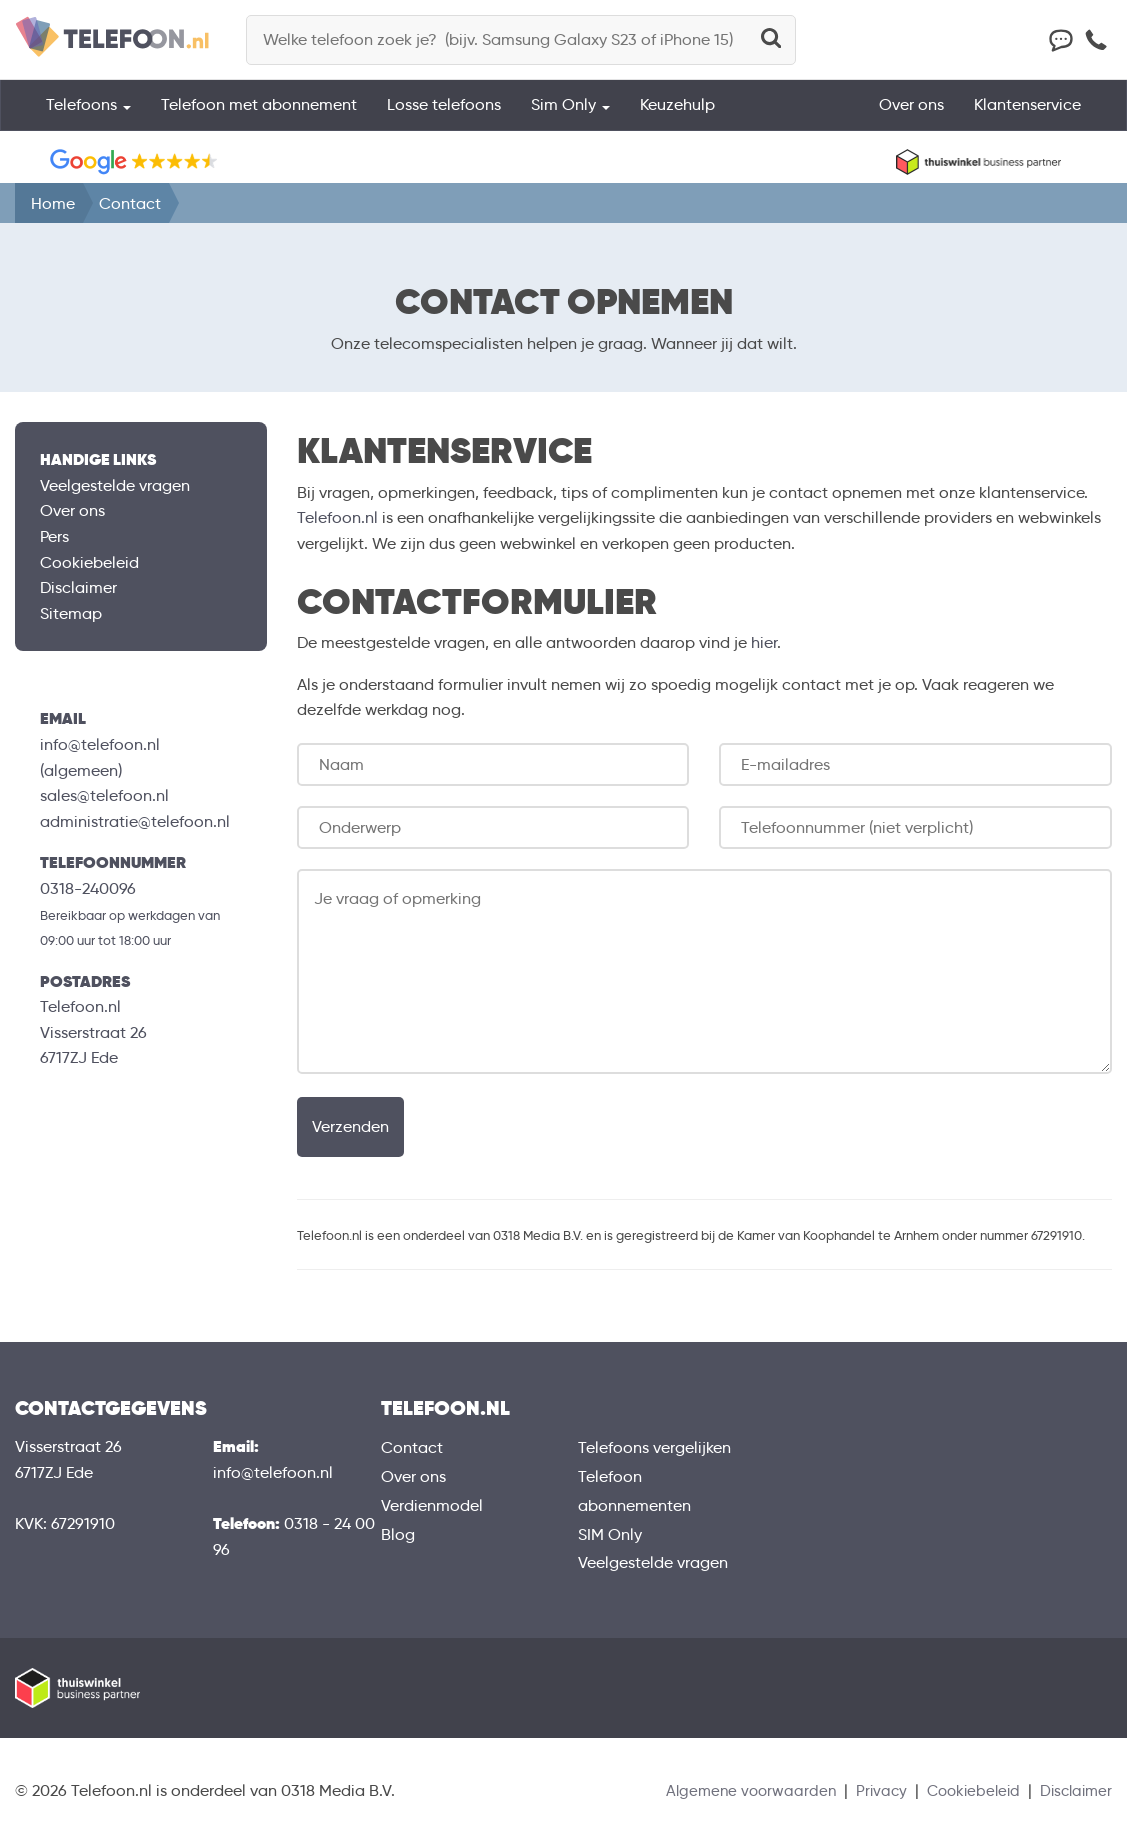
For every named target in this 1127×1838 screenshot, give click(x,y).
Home (53, 203)
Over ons (911, 114)
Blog (398, 1534)
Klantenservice (1027, 114)
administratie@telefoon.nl (135, 821)
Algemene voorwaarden (735, 1790)
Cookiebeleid (89, 562)
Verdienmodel (432, 1505)
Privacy (869, 1790)
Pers (54, 536)
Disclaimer (78, 587)
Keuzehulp (677, 114)
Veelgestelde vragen (115, 485)
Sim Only (570, 114)
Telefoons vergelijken (654, 1447)
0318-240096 (88, 888)
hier (764, 642)
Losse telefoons (444, 114)
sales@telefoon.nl (104, 795)
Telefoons (88, 114)
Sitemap (71, 613)
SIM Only (610, 1534)
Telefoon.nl (337, 517)
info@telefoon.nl (100, 744)
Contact (412, 1447)
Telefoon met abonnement (259, 114)
